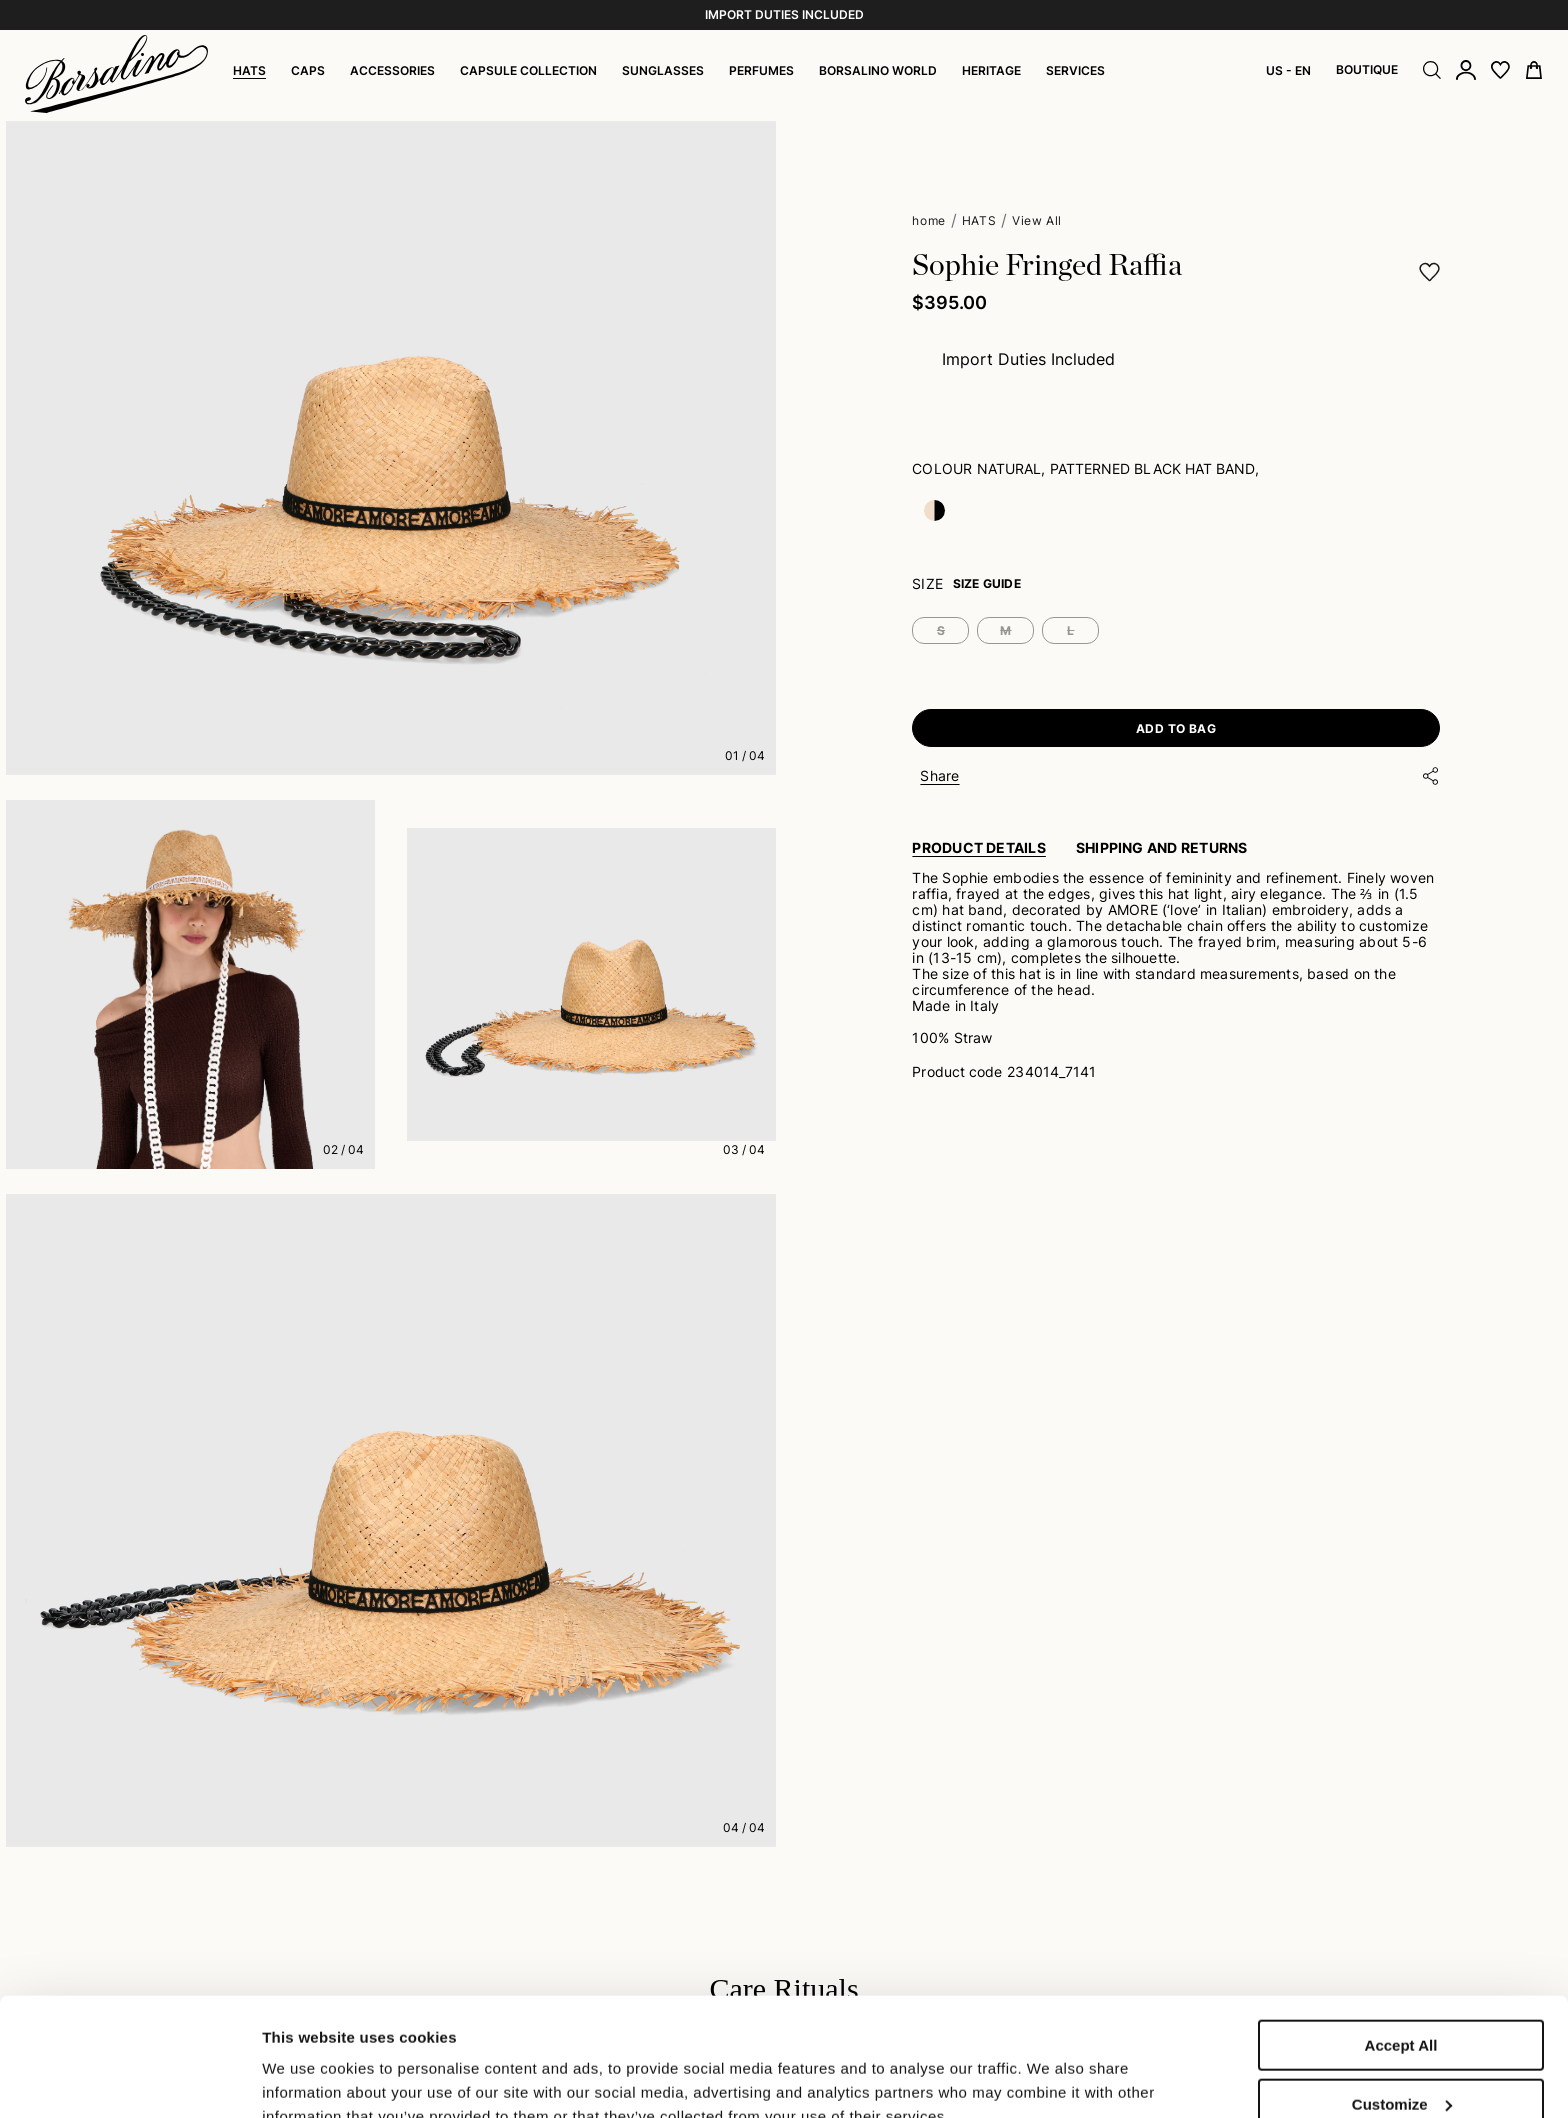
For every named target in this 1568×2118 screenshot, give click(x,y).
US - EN (1288, 70)
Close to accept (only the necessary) (1401, 2060)
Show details (308, 2060)
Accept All (1401, 1934)
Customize (1402, 1993)
